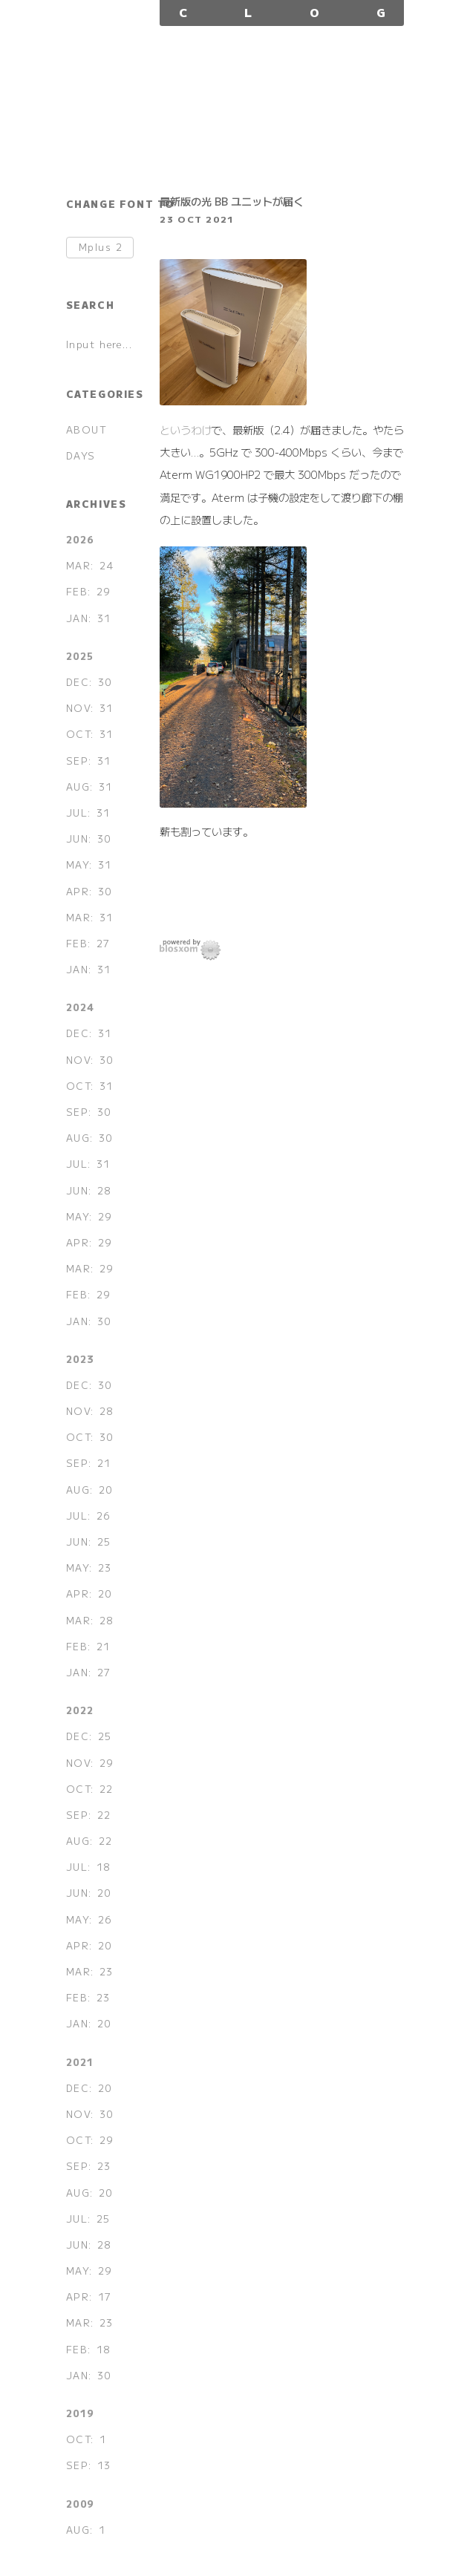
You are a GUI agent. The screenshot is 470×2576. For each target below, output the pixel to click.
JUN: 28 (88, 1190)
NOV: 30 (90, 1060)
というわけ (186, 429)
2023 (80, 1359)
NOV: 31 (90, 708)
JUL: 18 (88, 1867)
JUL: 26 (88, 1515)
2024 (80, 1007)
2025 (80, 656)
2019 (80, 2413)
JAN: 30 (88, 1321)
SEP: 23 (88, 2166)
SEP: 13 (88, 2465)
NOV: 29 (90, 1763)
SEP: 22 (88, 1815)
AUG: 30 (89, 1138)
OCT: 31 (90, 734)
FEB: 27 (88, 943)
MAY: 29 (89, 1216)
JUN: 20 (88, 1893)
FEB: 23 (88, 1997)
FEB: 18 (88, 2349)
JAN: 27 (88, 1672)
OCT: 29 (90, 2140)
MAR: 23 (90, 1971)
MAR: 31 (90, 917)
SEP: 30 (88, 1112)
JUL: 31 (88, 812)
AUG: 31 (89, 786)
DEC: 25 (89, 1736)
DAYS (81, 455)
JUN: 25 (88, 1541)
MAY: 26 (89, 1919)
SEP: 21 (88, 1463)
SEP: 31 (88, 760)
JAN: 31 (88, 618)
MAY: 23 (89, 1567)
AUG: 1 (86, 2530)
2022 (80, 1710)
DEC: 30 (89, 682)
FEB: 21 (88, 1646)
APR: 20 (89, 1593)
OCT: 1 (86, 2439)
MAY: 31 (89, 864)
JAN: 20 (88, 2023)
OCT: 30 (90, 1437)
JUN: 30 (88, 838)
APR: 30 (89, 891)
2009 (80, 2504)
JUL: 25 (88, 2218)
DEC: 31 (89, 1033)
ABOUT (87, 429)
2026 (80, 539)
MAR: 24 (90, 565)
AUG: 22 (89, 1841)
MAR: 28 (90, 1620)
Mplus (101, 248)
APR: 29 (89, 1242)
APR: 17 (89, 2296)
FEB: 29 (88, 591)
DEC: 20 (89, 2088)
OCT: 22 (90, 1789)
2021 (80, 2062)
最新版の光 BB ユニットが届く (232, 201)
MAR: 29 (90, 1268)
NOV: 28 (90, 1411)
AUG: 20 (89, 1489)
